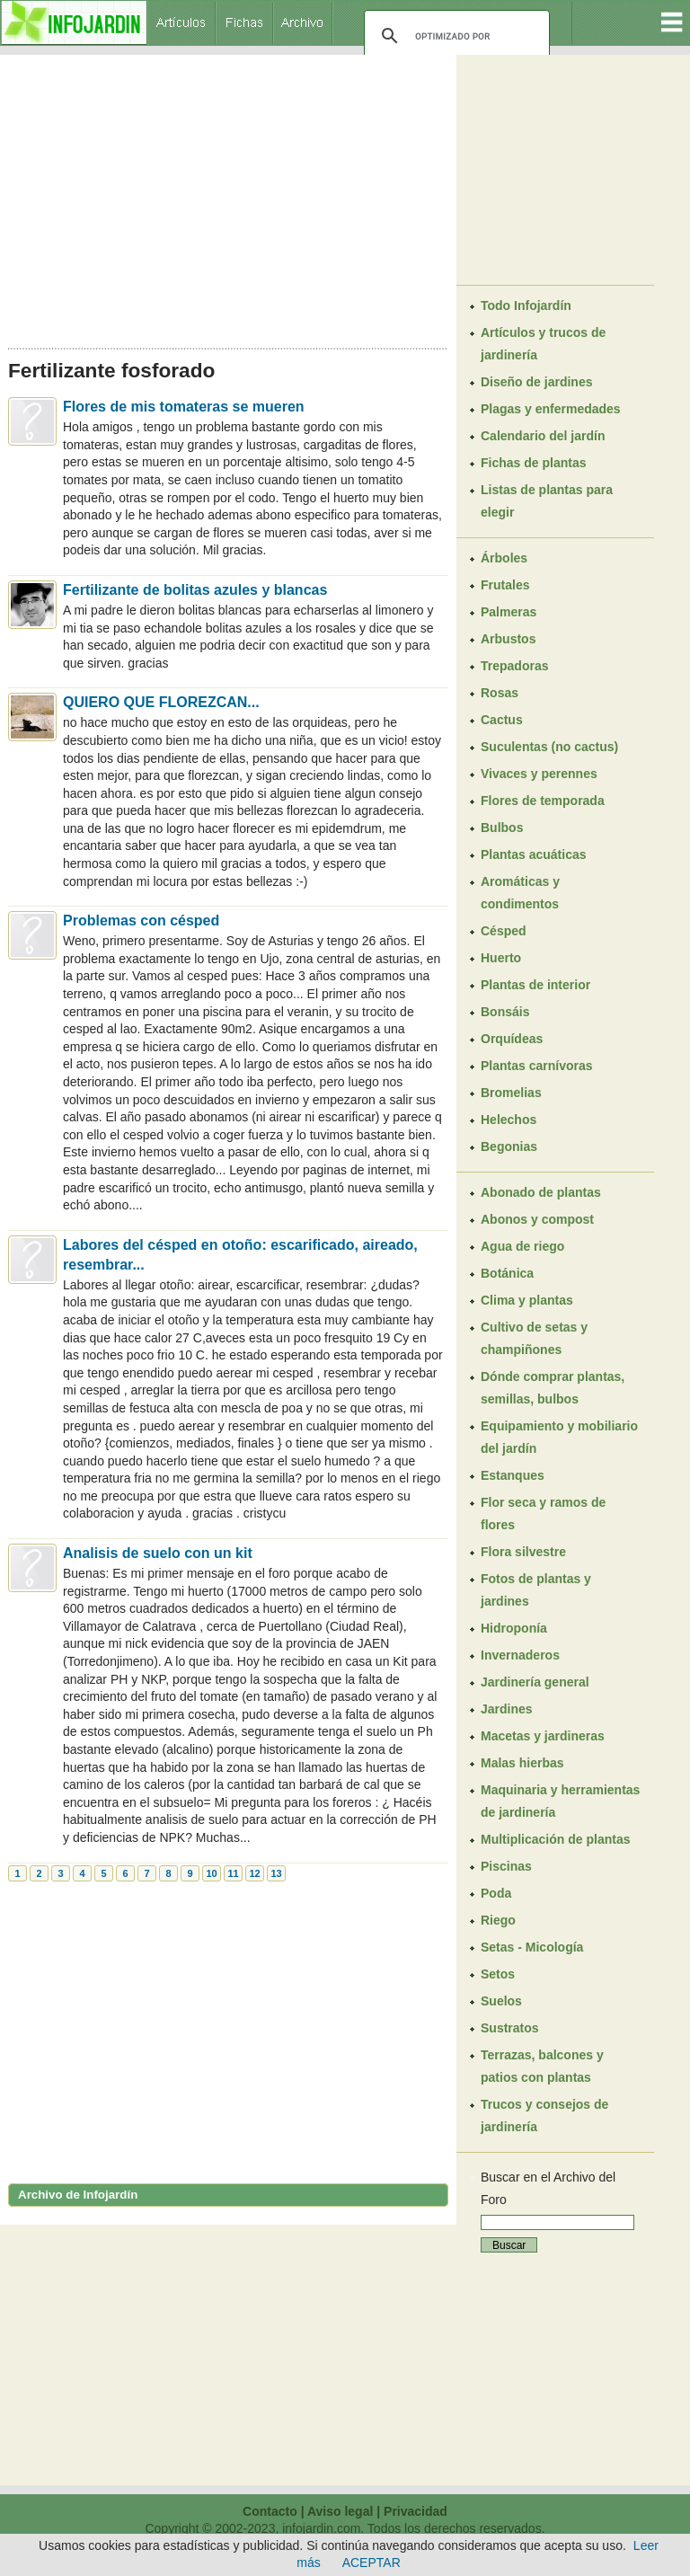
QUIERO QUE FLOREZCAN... (161, 702)
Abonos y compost (537, 1219)
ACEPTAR (371, 2562)
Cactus (502, 720)
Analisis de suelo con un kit (157, 1553)
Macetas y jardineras (543, 1736)
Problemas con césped (141, 920)
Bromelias (511, 1092)
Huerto (501, 958)
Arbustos (508, 639)
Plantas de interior (535, 985)
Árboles (504, 558)
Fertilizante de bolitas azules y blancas (195, 590)
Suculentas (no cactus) (549, 746)
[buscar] (454, 36)
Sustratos (510, 2028)
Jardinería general (535, 1682)
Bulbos (502, 827)
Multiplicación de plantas (555, 1839)
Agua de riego (522, 1246)
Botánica (507, 1273)
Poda (496, 1893)
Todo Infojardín (526, 305)
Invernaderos (520, 1655)
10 (211, 1873)
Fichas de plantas (533, 463)
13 (275, 1873)
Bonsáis (505, 1012)
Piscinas (506, 1866)
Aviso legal (340, 2511)
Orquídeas (512, 1038)
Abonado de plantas (541, 1192)
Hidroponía (514, 1628)
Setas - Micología (532, 1947)
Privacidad (415, 2511)
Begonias (509, 1146)
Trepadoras (514, 666)
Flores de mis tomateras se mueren (184, 406)
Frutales (505, 585)
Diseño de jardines (536, 382)
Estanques (512, 1475)
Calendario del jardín (543, 436)
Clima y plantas (527, 1300)
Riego (498, 1920)
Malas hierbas (522, 1763)
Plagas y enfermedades (551, 409)
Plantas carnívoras (537, 1065)
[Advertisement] (228, 196)
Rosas (499, 693)
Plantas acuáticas (534, 854)
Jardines (507, 1709)
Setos (498, 1974)
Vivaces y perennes (539, 773)
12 (254, 1873)
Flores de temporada (543, 800)
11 (232, 1873)
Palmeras (508, 612)
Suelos (501, 2001)
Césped (503, 931)
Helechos (508, 1119)
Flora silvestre (523, 1552)
